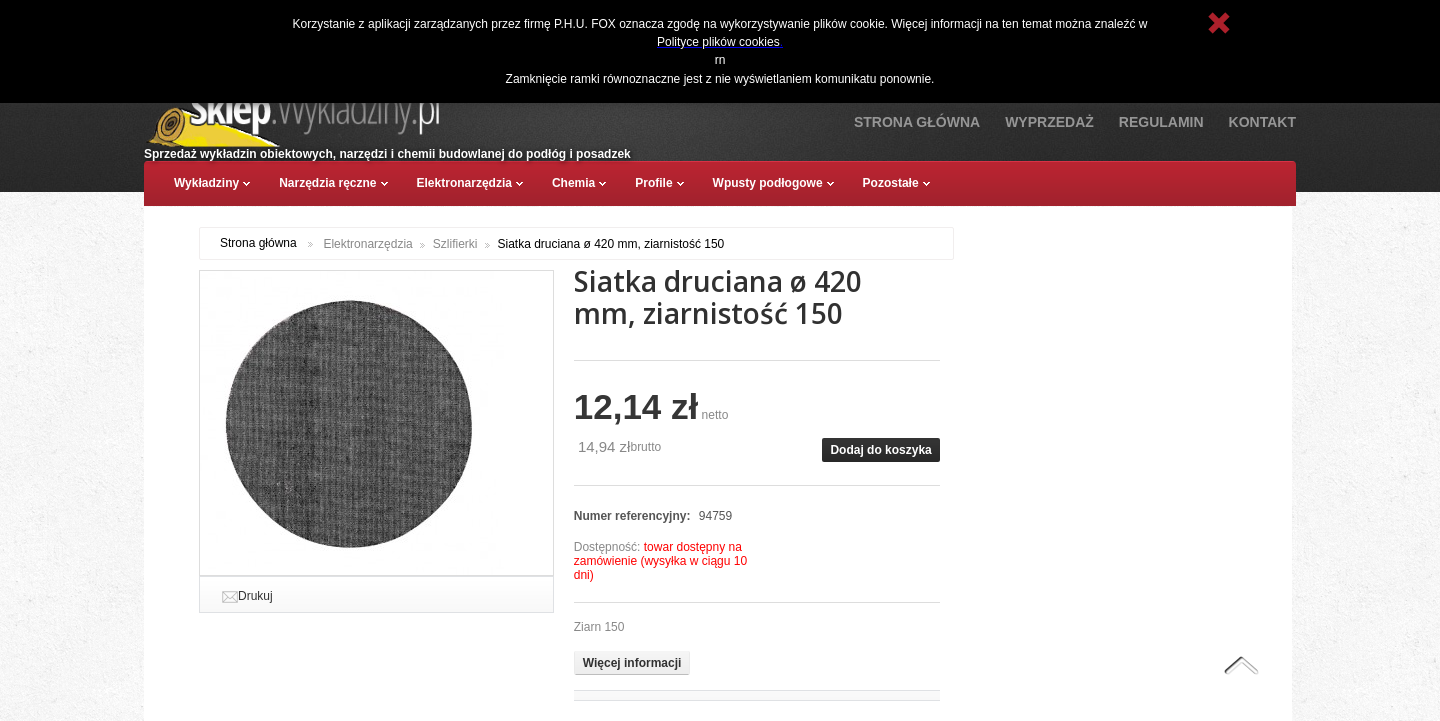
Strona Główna (917, 122)
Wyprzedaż (1049, 122)
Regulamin (1161, 122)
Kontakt (1262, 122)
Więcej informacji (632, 663)
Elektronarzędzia (367, 244)
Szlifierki (455, 244)
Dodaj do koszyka (880, 450)
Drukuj (255, 596)
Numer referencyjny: (634, 516)
